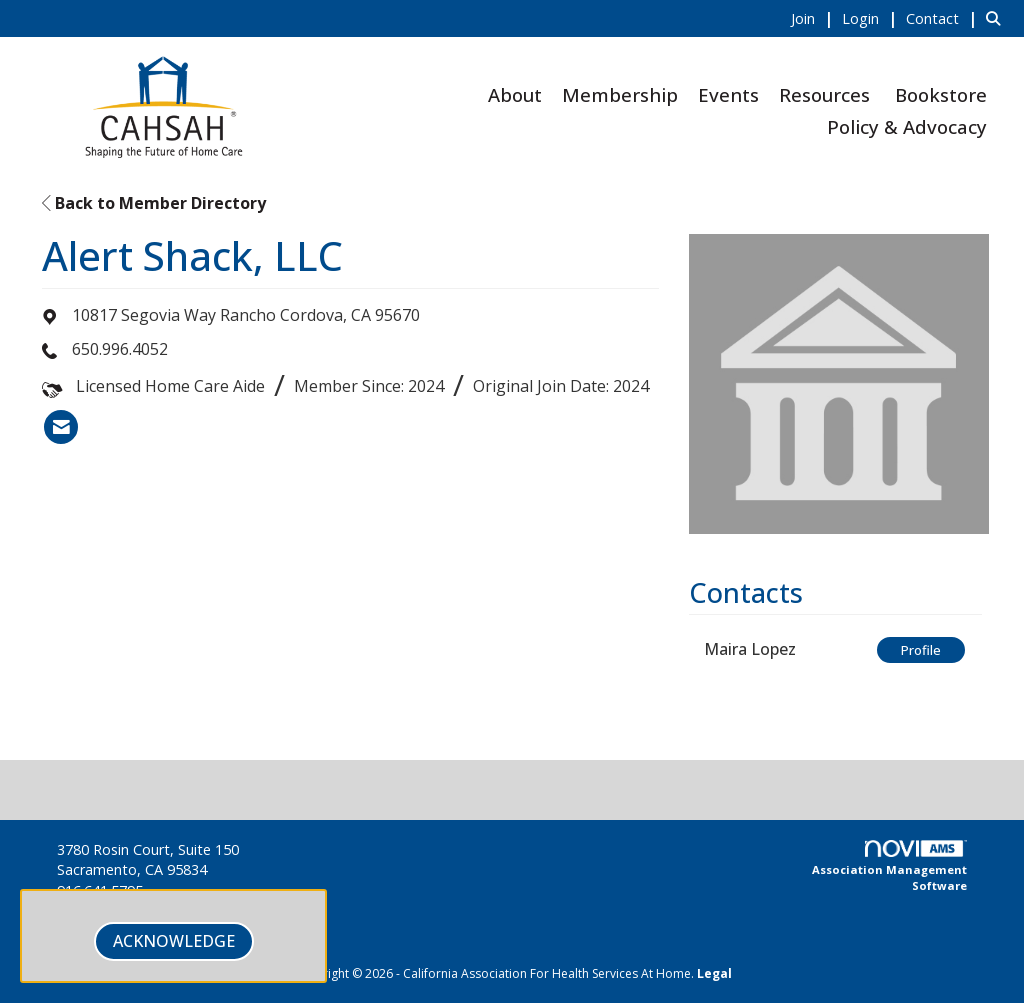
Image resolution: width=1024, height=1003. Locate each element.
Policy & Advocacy (907, 126)
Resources (824, 94)
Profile (921, 650)
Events (728, 94)
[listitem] (814, 18)
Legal (714, 973)
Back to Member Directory (154, 203)
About (515, 94)
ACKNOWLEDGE (174, 941)
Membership (620, 94)
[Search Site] (997, 18)
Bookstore (941, 94)
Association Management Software (889, 867)
